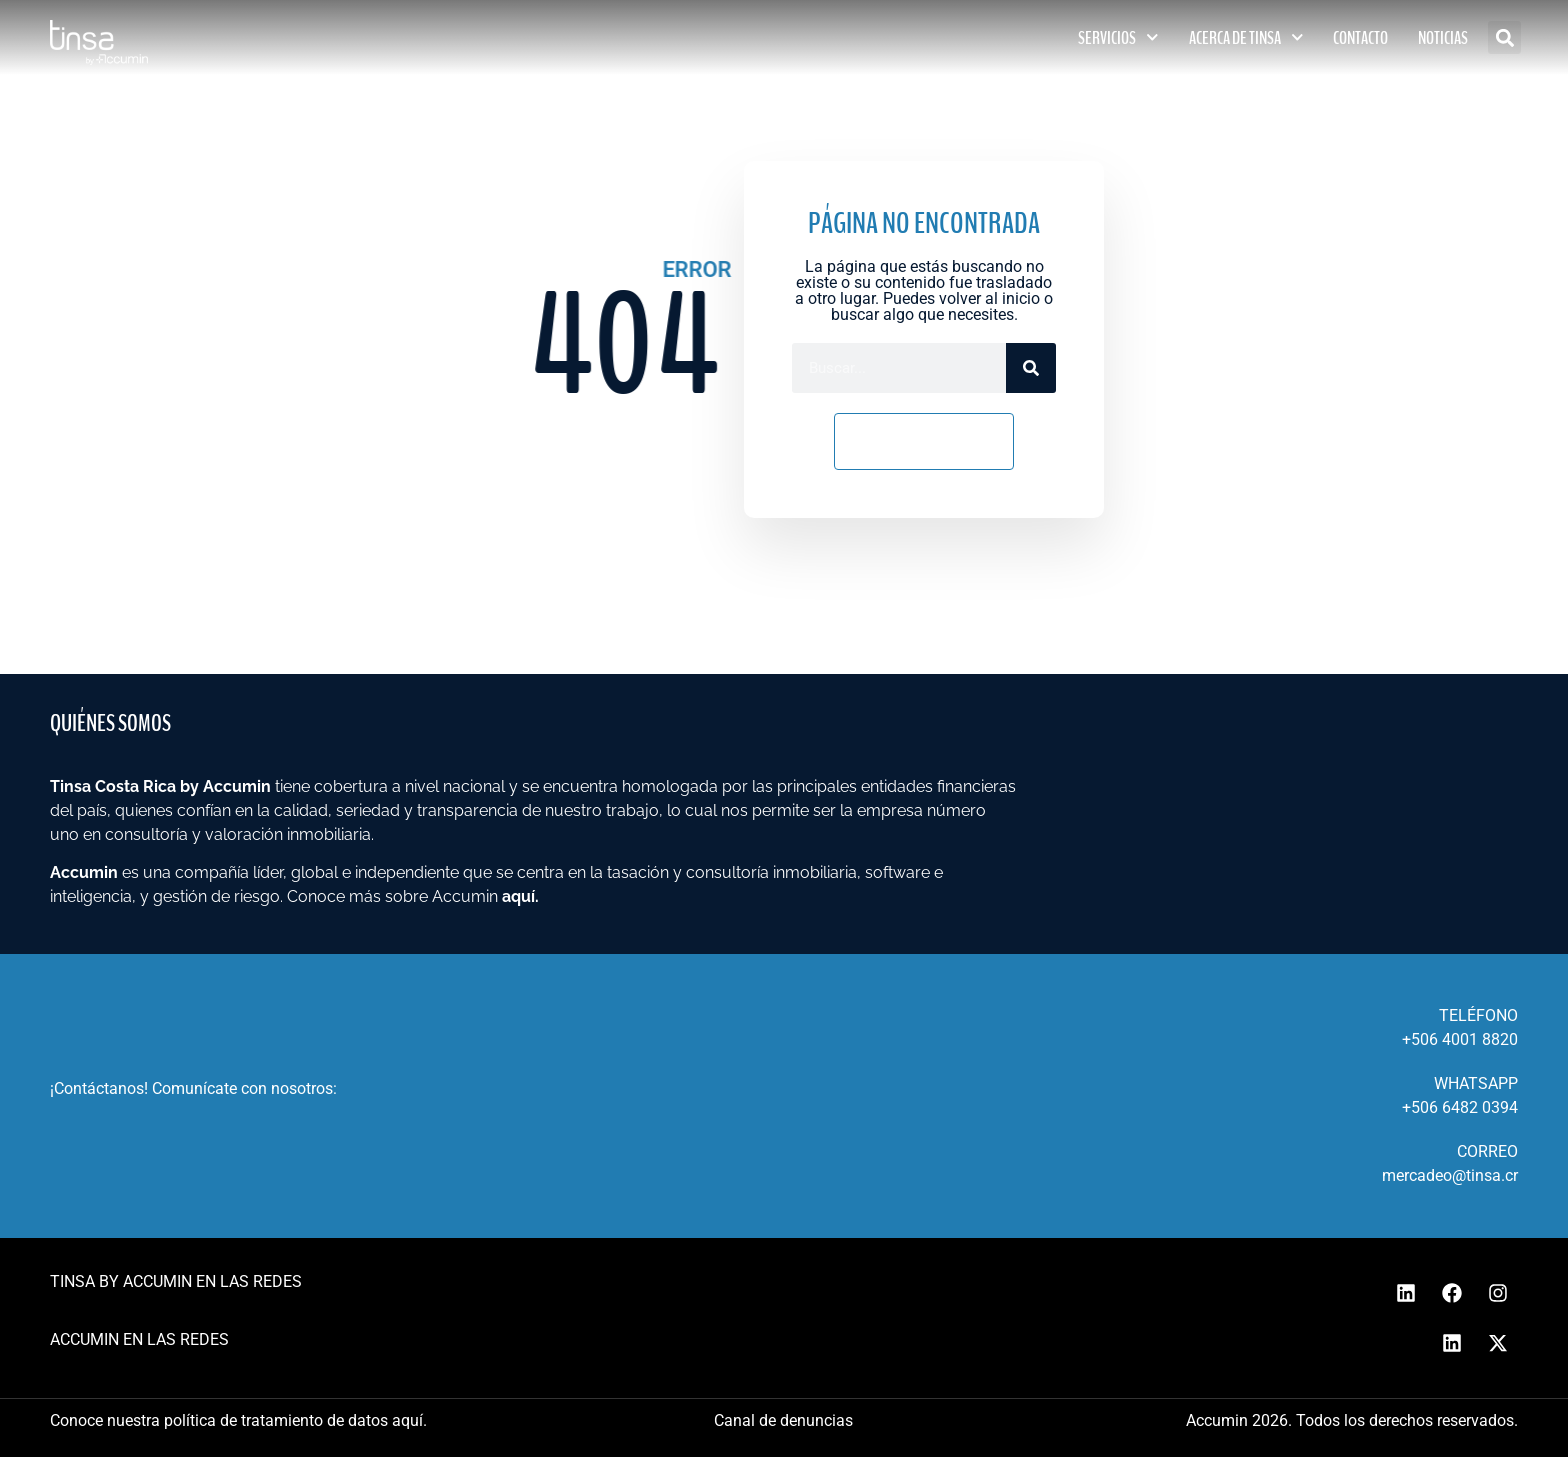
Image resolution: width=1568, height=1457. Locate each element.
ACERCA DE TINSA (1246, 37)
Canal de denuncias (783, 1420)
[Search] (1031, 368)
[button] (1504, 37)
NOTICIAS (1443, 38)
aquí (518, 896)
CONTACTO (1360, 38)
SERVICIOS (1118, 37)
